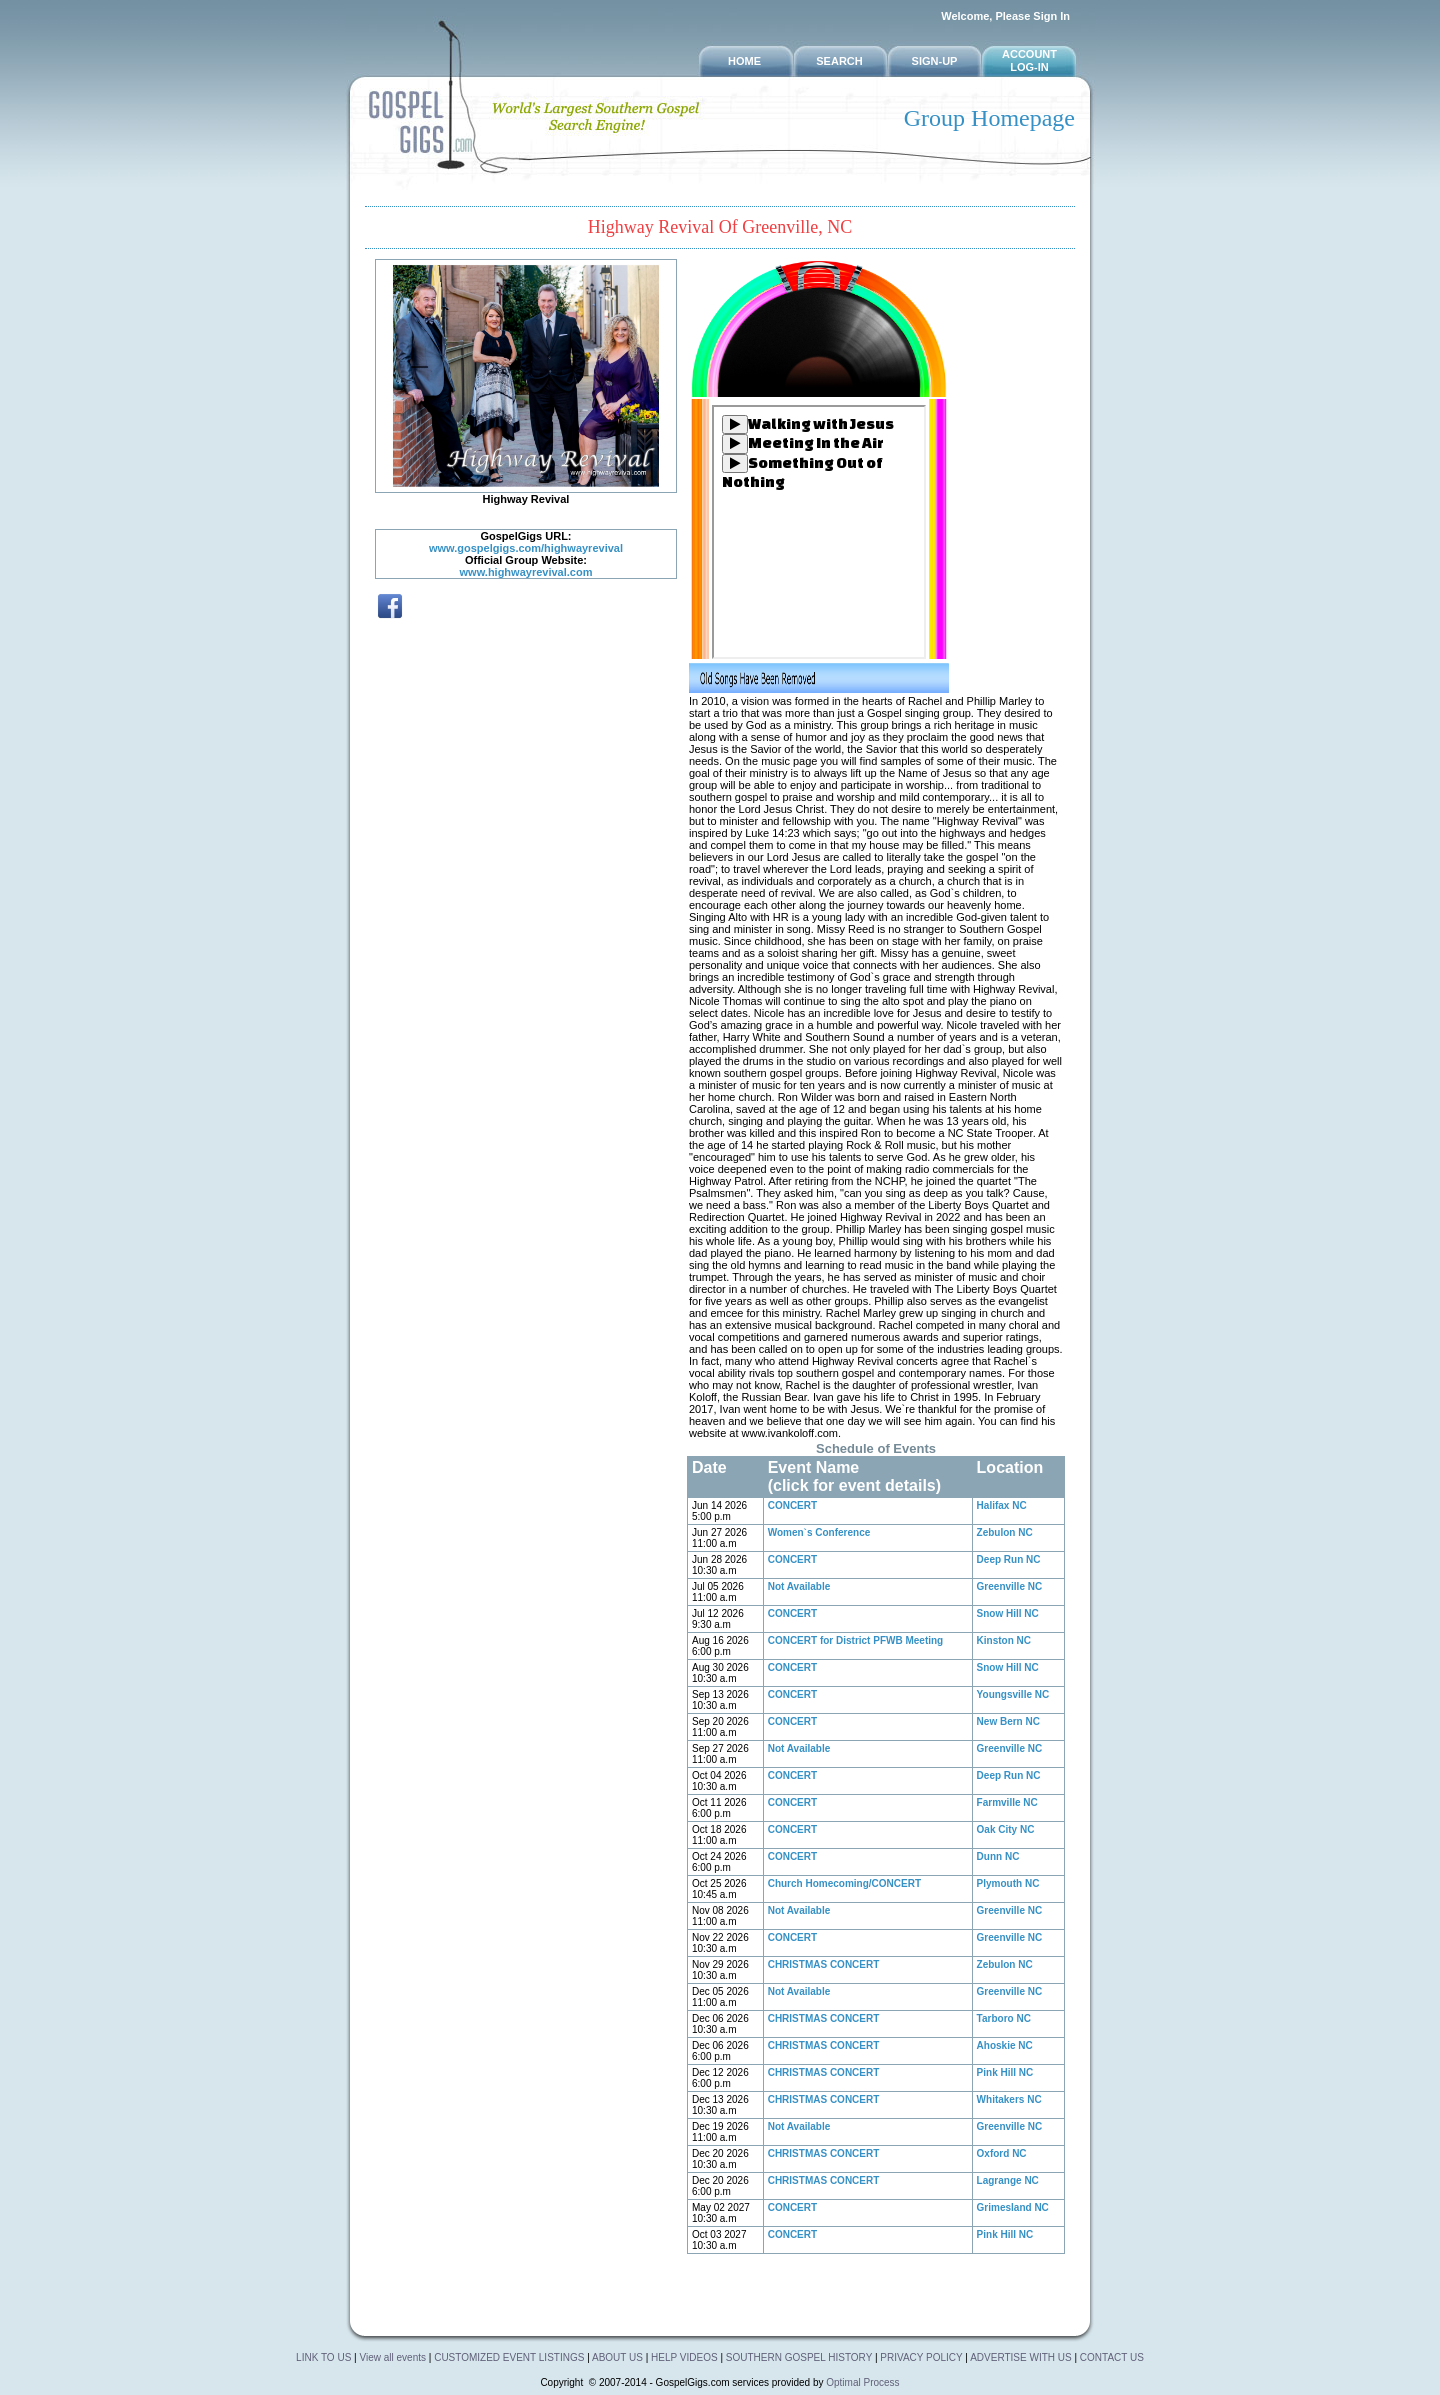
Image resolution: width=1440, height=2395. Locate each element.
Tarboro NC (1004, 2018)
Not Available (799, 1586)
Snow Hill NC (1008, 1613)
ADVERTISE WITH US (1021, 2357)
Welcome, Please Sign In (1005, 16)
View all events (392, 2357)
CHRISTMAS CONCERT (824, 1964)
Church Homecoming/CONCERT (844, 1883)
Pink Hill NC (1005, 2072)
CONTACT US (1112, 2357)
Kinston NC (1004, 1640)
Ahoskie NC (1005, 2045)
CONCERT (792, 1505)
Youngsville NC (1013, 1694)
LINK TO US (323, 2357)
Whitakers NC (1009, 2099)
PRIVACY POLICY (921, 2357)
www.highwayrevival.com (526, 572)
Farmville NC (1007, 1802)
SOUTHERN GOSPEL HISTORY (800, 2357)
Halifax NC (1002, 1505)
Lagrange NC (1008, 2180)
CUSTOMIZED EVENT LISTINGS (509, 2357)
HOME (744, 61)
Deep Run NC (1009, 1559)
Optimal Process (862, 2382)
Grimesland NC (1013, 2207)
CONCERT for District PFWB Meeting (856, 1640)
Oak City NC (1006, 1829)
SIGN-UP (935, 61)
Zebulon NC (1005, 1532)
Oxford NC (1002, 2153)
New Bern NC (1008, 1721)
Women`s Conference (819, 1532)
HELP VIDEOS (685, 2357)
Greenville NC (1010, 1586)
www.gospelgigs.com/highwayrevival (526, 548)
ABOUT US (619, 2357)
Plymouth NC (1008, 1883)
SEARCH (839, 61)
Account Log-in (1029, 60)
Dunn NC (998, 1856)
